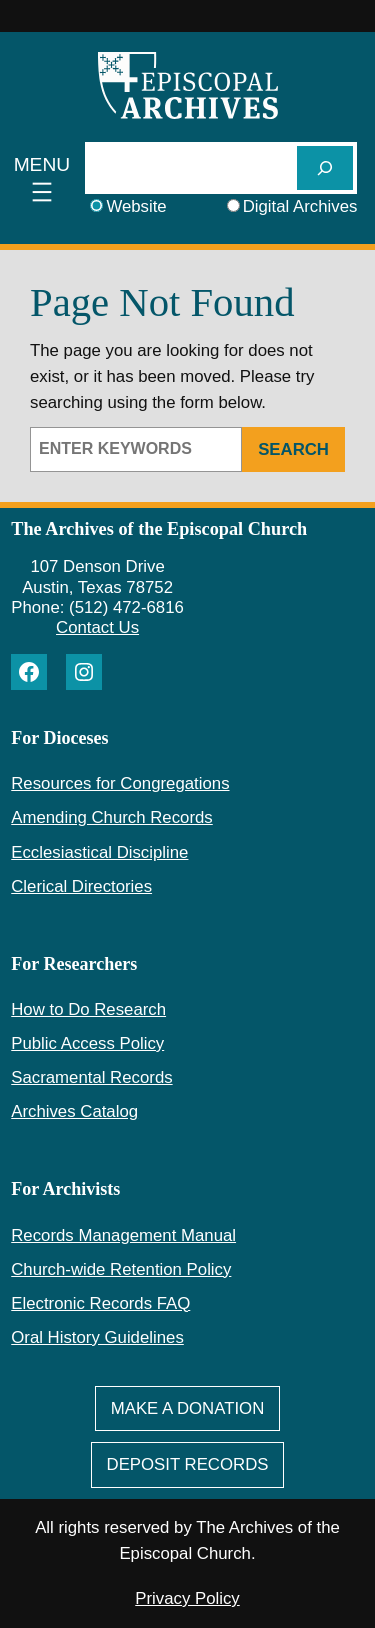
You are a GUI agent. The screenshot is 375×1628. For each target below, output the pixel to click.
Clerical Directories (81, 886)
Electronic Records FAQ (100, 1303)
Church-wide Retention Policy (121, 1269)
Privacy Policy (187, 1598)
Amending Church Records (111, 817)
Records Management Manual (123, 1235)
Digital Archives (300, 206)
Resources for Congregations (120, 783)
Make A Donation (188, 1408)
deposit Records (188, 1464)
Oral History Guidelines (97, 1337)
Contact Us (97, 627)
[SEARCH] (325, 167)
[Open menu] (42, 181)
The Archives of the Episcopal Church (159, 529)
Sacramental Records (91, 1077)
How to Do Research (88, 1009)
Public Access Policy (87, 1043)
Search (293, 449)
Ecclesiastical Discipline (99, 852)
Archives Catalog (74, 1111)
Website (136, 206)
